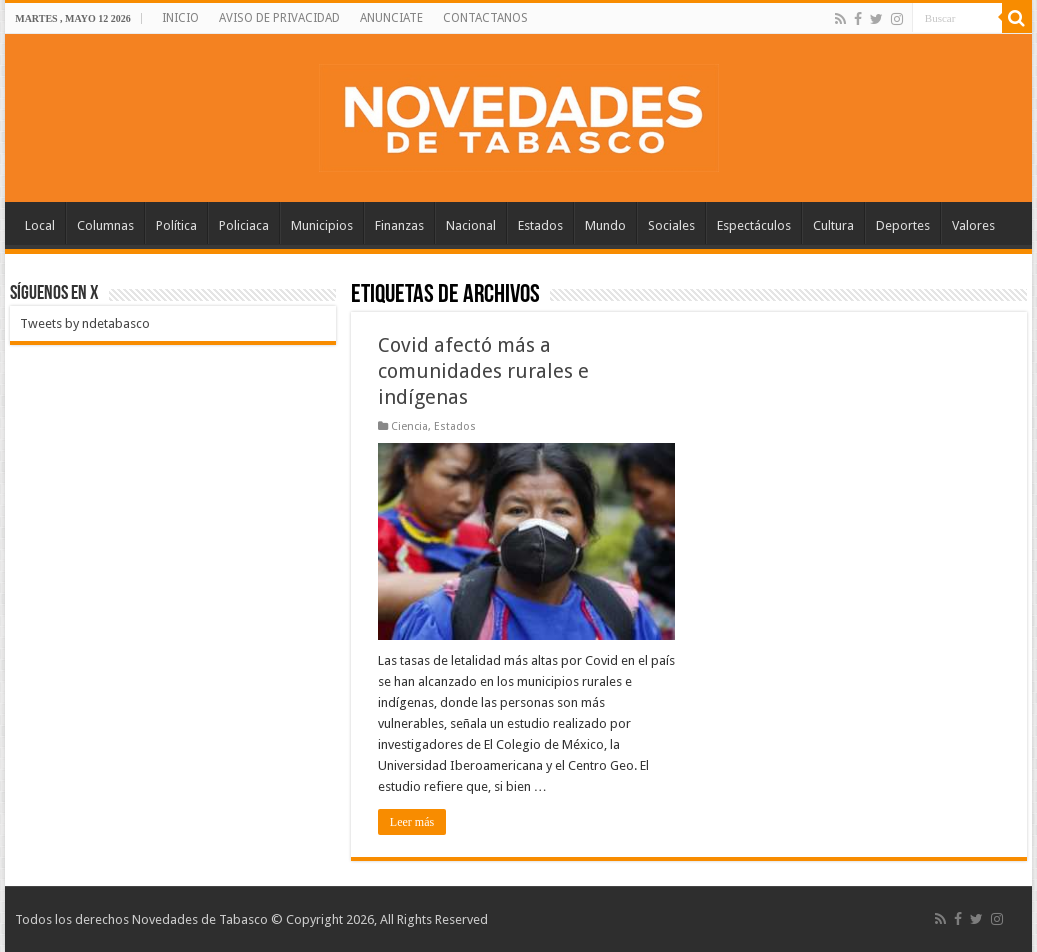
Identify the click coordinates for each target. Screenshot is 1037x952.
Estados (540, 225)
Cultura (833, 225)
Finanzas (399, 225)
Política (176, 225)
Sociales (671, 225)
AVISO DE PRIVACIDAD (279, 18)
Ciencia (409, 426)
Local (40, 225)
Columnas (105, 225)
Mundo (605, 225)
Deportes (903, 225)
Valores (973, 225)
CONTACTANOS (485, 18)
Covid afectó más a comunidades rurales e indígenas (483, 371)
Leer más (412, 822)
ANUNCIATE (391, 18)
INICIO (180, 18)
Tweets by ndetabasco (85, 323)
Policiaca (244, 225)
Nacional (471, 225)
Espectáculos (754, 225)
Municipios (322, 225)
